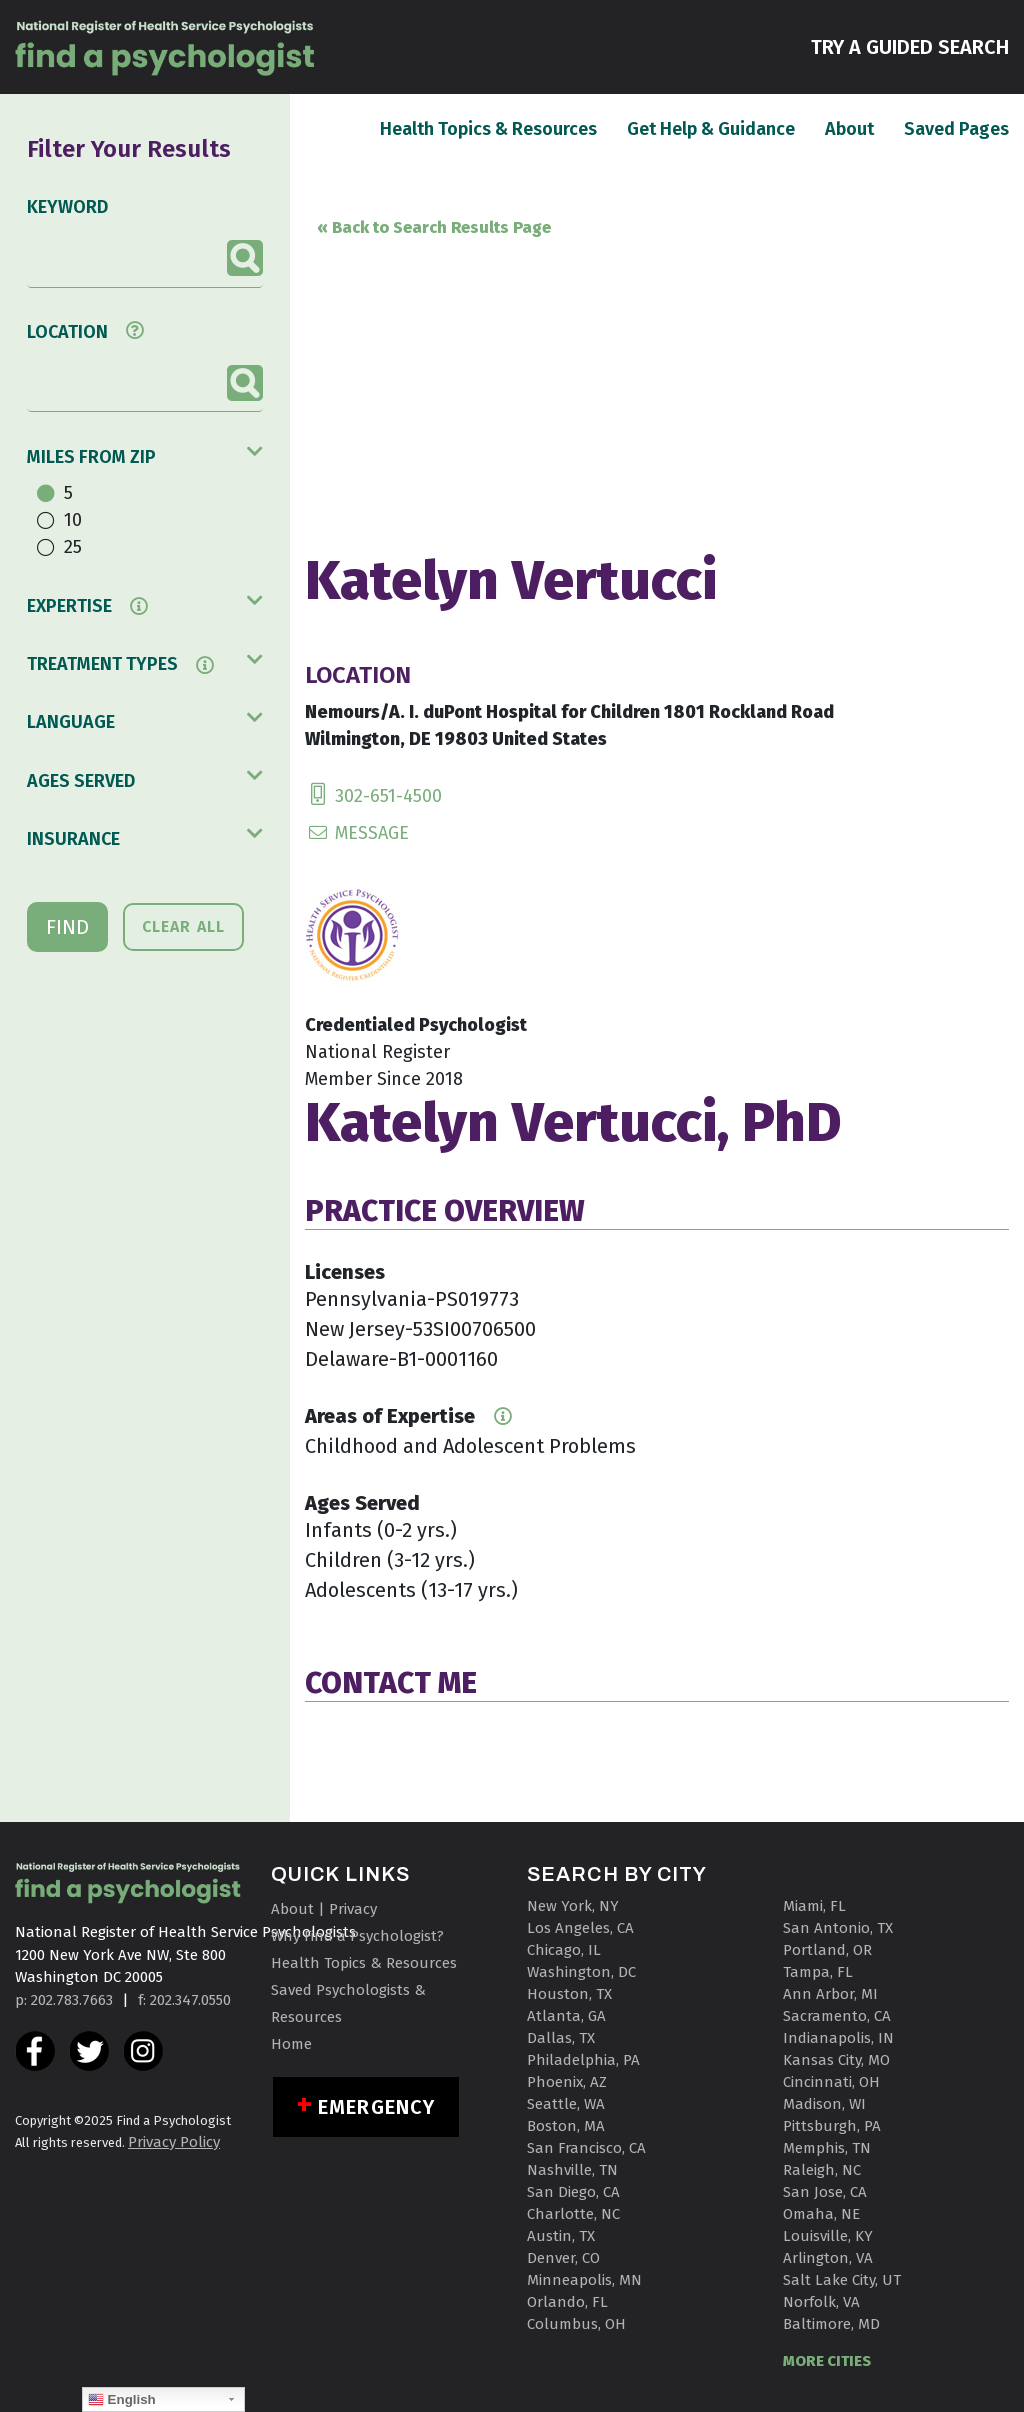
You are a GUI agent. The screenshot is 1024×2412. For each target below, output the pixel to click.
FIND (67, 927)
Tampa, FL (818, 1972)
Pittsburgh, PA (832, 2126)
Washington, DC (581, 1972)
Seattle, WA (566, 2104)
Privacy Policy (174, 2142)
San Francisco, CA (586, 2148)
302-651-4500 (373, 796)
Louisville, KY (828, 2236)
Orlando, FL (567, 2302)
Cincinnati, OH (831, 2082)
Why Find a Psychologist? (357, 1936)
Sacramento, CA (837, 2016)
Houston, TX (569, 1994)
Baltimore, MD (831, 2324)
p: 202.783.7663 (64, 2000)
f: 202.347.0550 (184, 2000)
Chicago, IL (564, 1950)
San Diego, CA (573, 2192)
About (849, 128)
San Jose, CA (825, 2192)
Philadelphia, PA (583, 2060)
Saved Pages (956, 128)
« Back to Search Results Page (434, 227)
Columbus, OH (576, 2324)
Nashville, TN (572, 2170)
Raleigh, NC (822, 2170)
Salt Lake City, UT (842, 2280)
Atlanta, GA (566, 2016)
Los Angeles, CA (580, 1928)
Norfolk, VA (821, 2302)
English (122, 2400)
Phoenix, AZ (567, 2082)
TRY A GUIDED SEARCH (910, 45)
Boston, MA (566, 2126)
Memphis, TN (827, 2148)
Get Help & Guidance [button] (711, 129)
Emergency (376, 2107)
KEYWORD (67, 207)
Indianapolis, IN (838, 2038)
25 (73, 547)
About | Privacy (324, 1909)
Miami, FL (814, 1906)
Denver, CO (563, 2258)
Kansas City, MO (836, 2060)
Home (291, 2044)
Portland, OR (827, 1950)
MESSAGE (357, 833)
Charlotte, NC (573, 2214)
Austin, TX (561, 2236)
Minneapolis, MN (584, 2280)
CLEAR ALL (183, 926)
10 (73, 520)
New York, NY (573, 1906)
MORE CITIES (827, 2361)
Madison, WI (824, 2104)
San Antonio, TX (838, 1928)
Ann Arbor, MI (830, 1994)
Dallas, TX (561, 2038)
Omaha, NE (821, 2214)
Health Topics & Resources (488, 128)
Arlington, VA (828, 2258)
